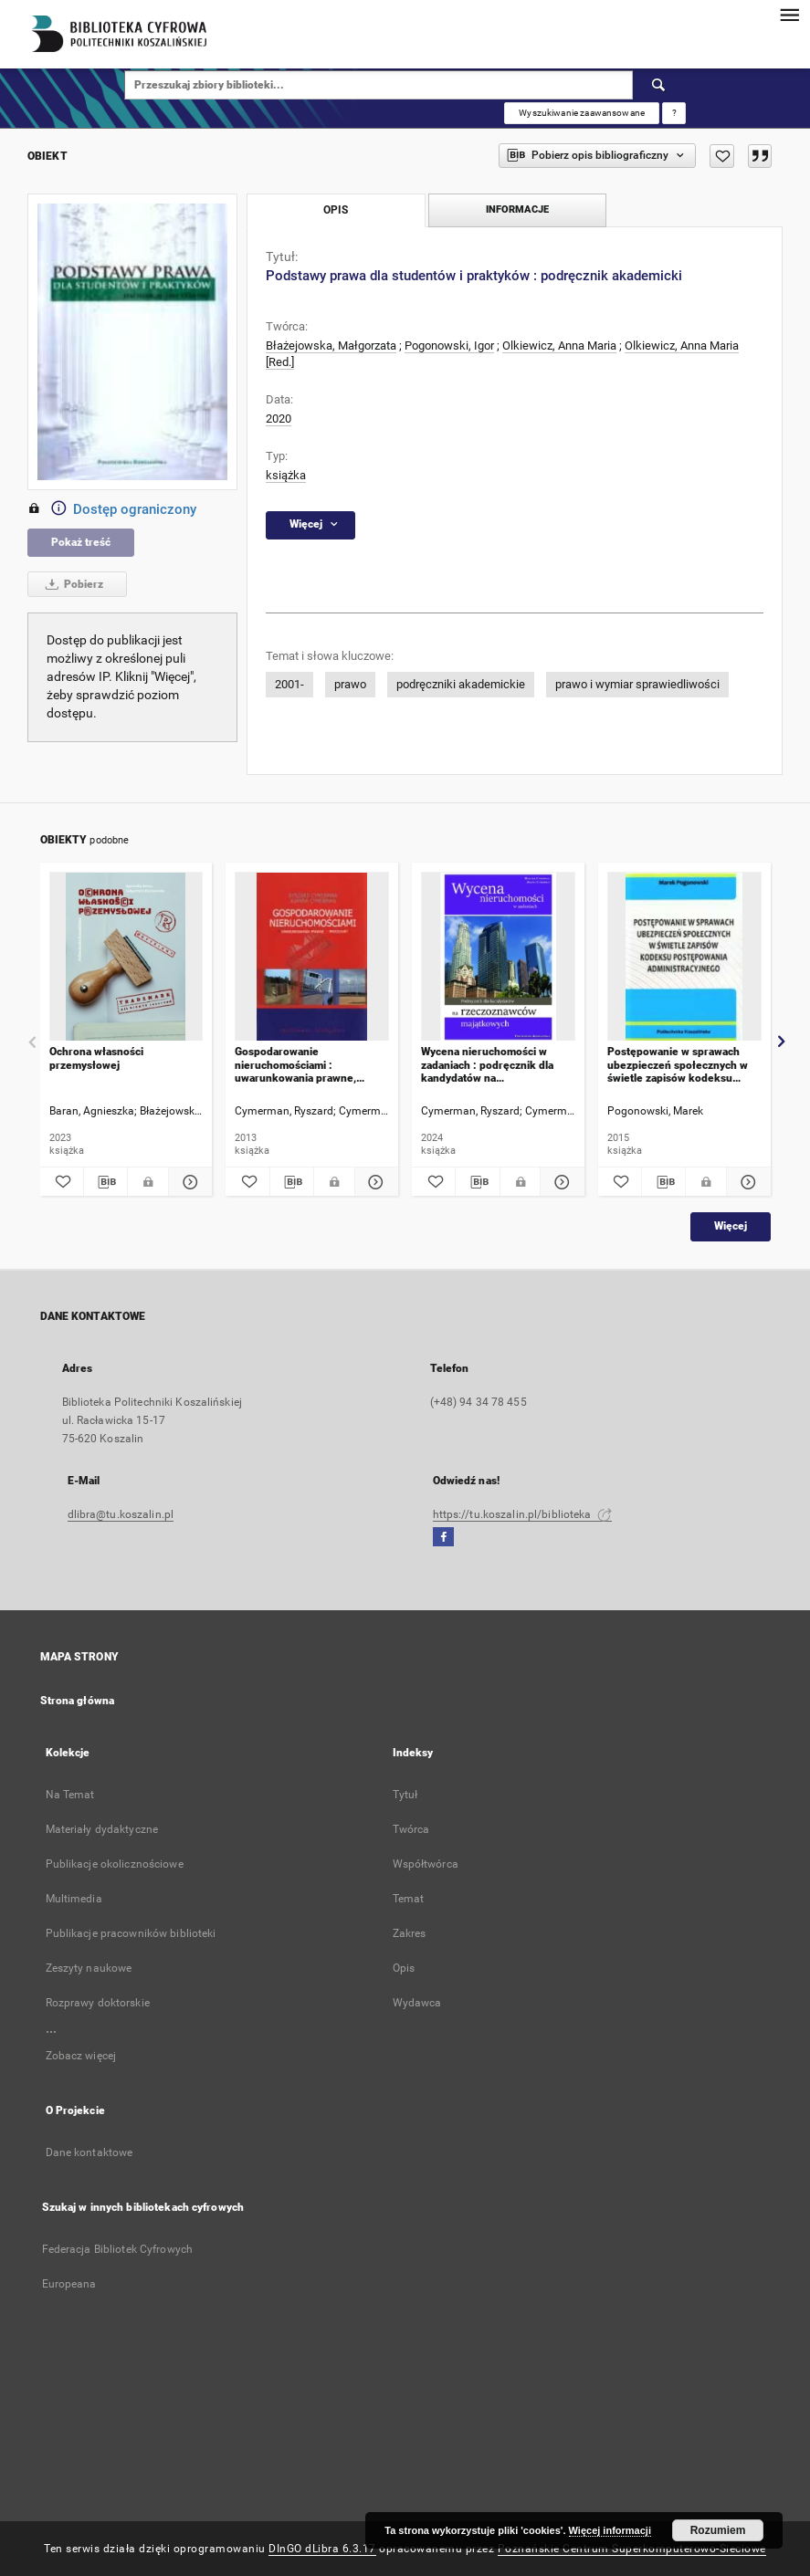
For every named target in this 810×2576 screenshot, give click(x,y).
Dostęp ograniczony (111, 509)
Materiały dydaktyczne (102, 1829)
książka (286, 475)
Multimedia (74, 1898)
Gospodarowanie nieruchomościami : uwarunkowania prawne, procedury (295, 1064)
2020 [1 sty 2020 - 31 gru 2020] (278, 418)
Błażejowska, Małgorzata (331, 345)
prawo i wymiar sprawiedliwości (637, 684)
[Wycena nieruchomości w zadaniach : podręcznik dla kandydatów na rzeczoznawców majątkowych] (498, 957)
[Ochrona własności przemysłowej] (126, 957)
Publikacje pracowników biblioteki (131, 1933)
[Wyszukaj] (659, 84)
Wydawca (417, 2002)
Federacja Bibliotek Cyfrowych (117, 2249)
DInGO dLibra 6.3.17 (322, 2548)
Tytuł (405, 1794)
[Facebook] (443, 1538)
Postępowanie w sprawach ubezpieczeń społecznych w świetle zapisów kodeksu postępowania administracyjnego (677, 1064)
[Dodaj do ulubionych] (722, 156)
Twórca (411, 1829)
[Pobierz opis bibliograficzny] (105, 1182)
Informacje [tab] (517, 209)
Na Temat (70, 1794)
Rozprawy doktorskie (98, 2002)
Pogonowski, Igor (449, 345)
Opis (404, 1968)
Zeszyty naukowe (89, 1968)
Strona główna (77, 1700)
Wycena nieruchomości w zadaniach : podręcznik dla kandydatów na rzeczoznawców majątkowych (494, 1064)
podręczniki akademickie (460, 684)
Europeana (69, 2284)
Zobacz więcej (81, 2055)
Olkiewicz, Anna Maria (559, 345)
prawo (350, 684)
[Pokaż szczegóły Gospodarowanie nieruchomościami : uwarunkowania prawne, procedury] (373, 1182)
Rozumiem (718, 2530)
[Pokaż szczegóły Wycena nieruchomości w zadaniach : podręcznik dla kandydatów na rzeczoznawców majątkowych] (559, 1182)
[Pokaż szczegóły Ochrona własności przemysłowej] (187, 1182)
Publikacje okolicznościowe (115, 1864)
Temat (409, 1898)
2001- (289, 684)
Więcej (730, 1226)
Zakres (409, 1933)
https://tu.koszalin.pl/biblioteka (522, 1514)
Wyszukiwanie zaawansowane (582, 113)
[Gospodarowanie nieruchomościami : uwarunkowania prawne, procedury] (312, 957)
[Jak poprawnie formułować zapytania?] (674, 113)
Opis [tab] (335, 210)
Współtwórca (425, 1864)
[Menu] (789, 14)
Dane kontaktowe (89, 2152)
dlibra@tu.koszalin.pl (121, 1514)
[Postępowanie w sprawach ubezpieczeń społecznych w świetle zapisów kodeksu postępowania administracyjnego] (684, 957)
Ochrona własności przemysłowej (96, 1058)
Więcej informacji (610, 2530)
